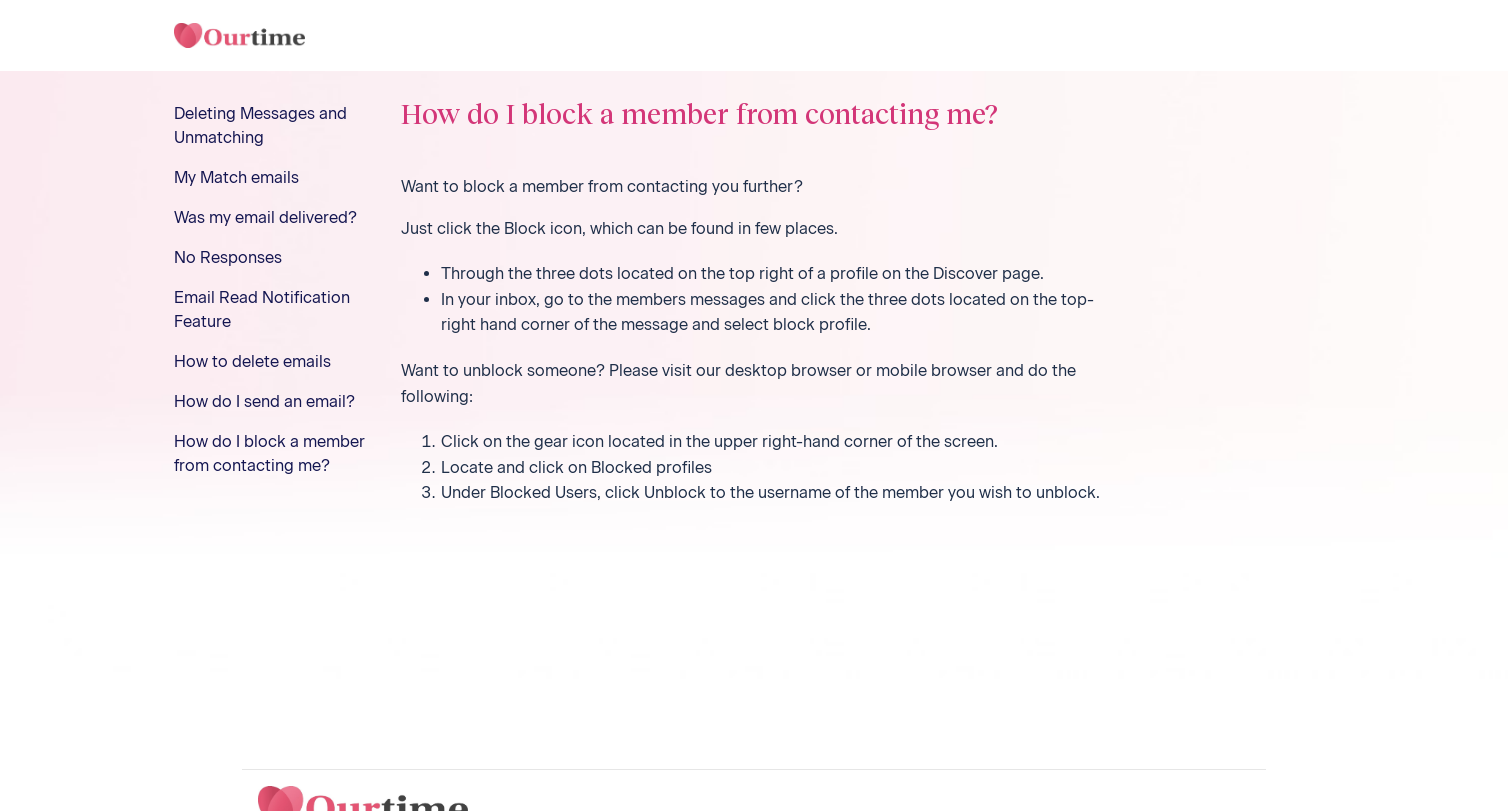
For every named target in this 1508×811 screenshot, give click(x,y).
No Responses (228, 257)
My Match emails (236, 177)
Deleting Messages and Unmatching (260, 125)
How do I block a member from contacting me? (269, 453)
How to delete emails (252, 361)
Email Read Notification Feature (262, 309)
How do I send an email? (264, 401)
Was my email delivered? (265, 217)
